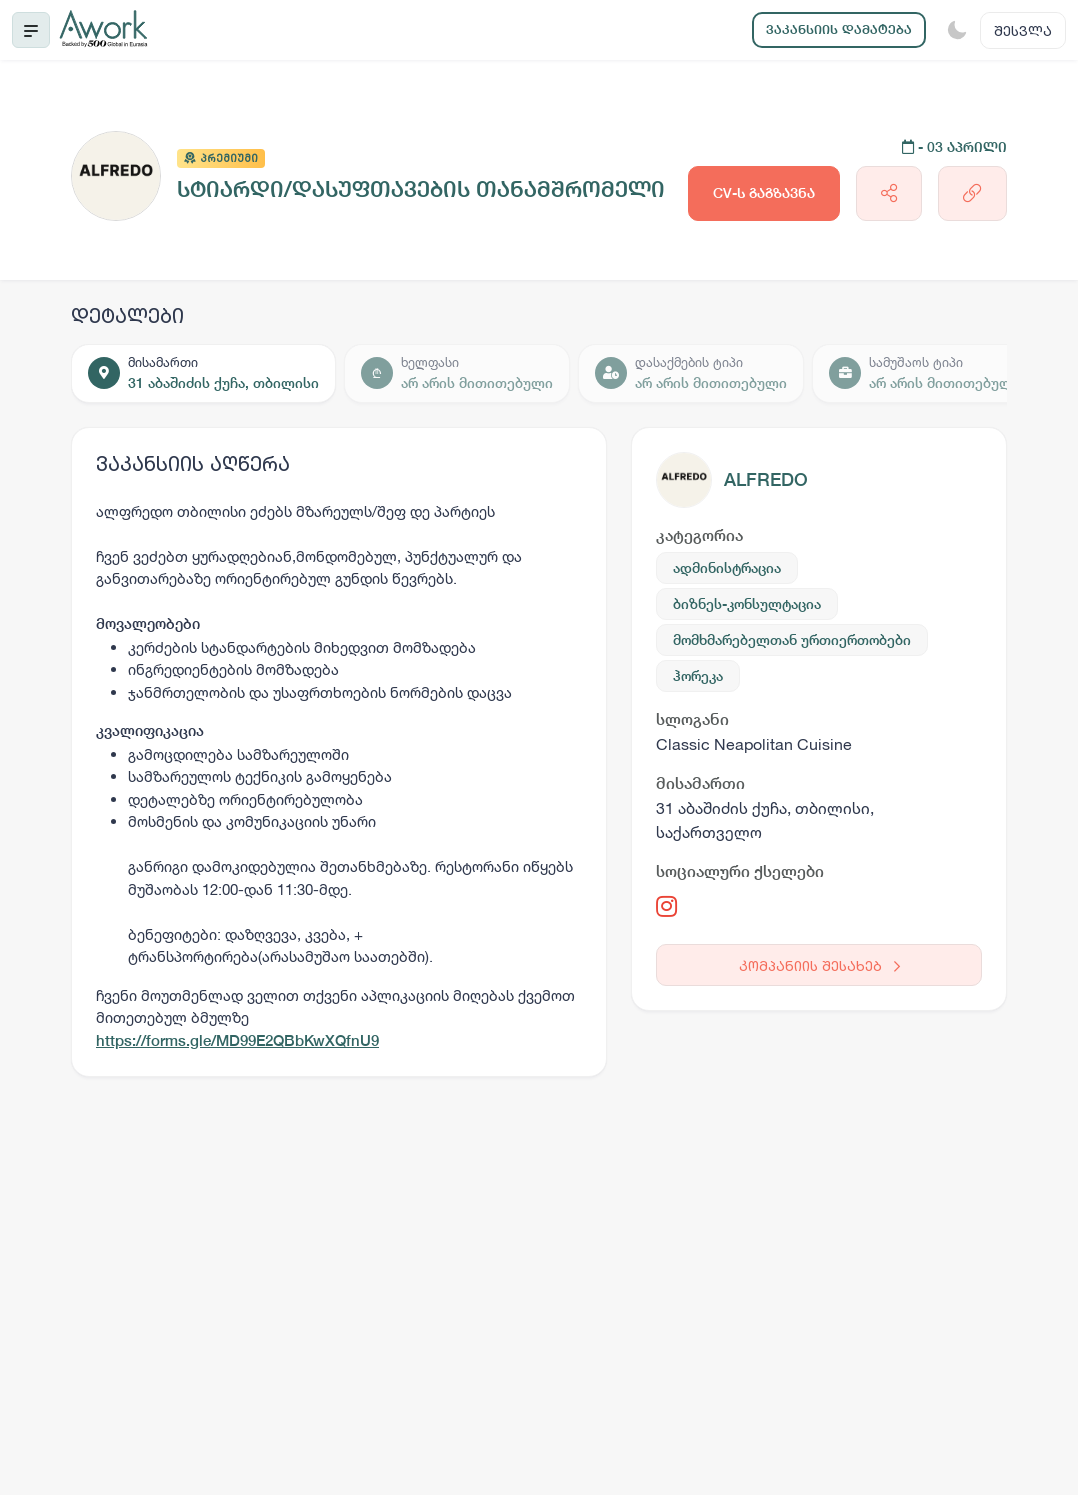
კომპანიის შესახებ (819, 965)
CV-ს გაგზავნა (764, 193)
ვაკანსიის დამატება (839, 29)
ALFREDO (766, 479)
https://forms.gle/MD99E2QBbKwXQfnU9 (237, 1040)
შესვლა (1023, 30)
